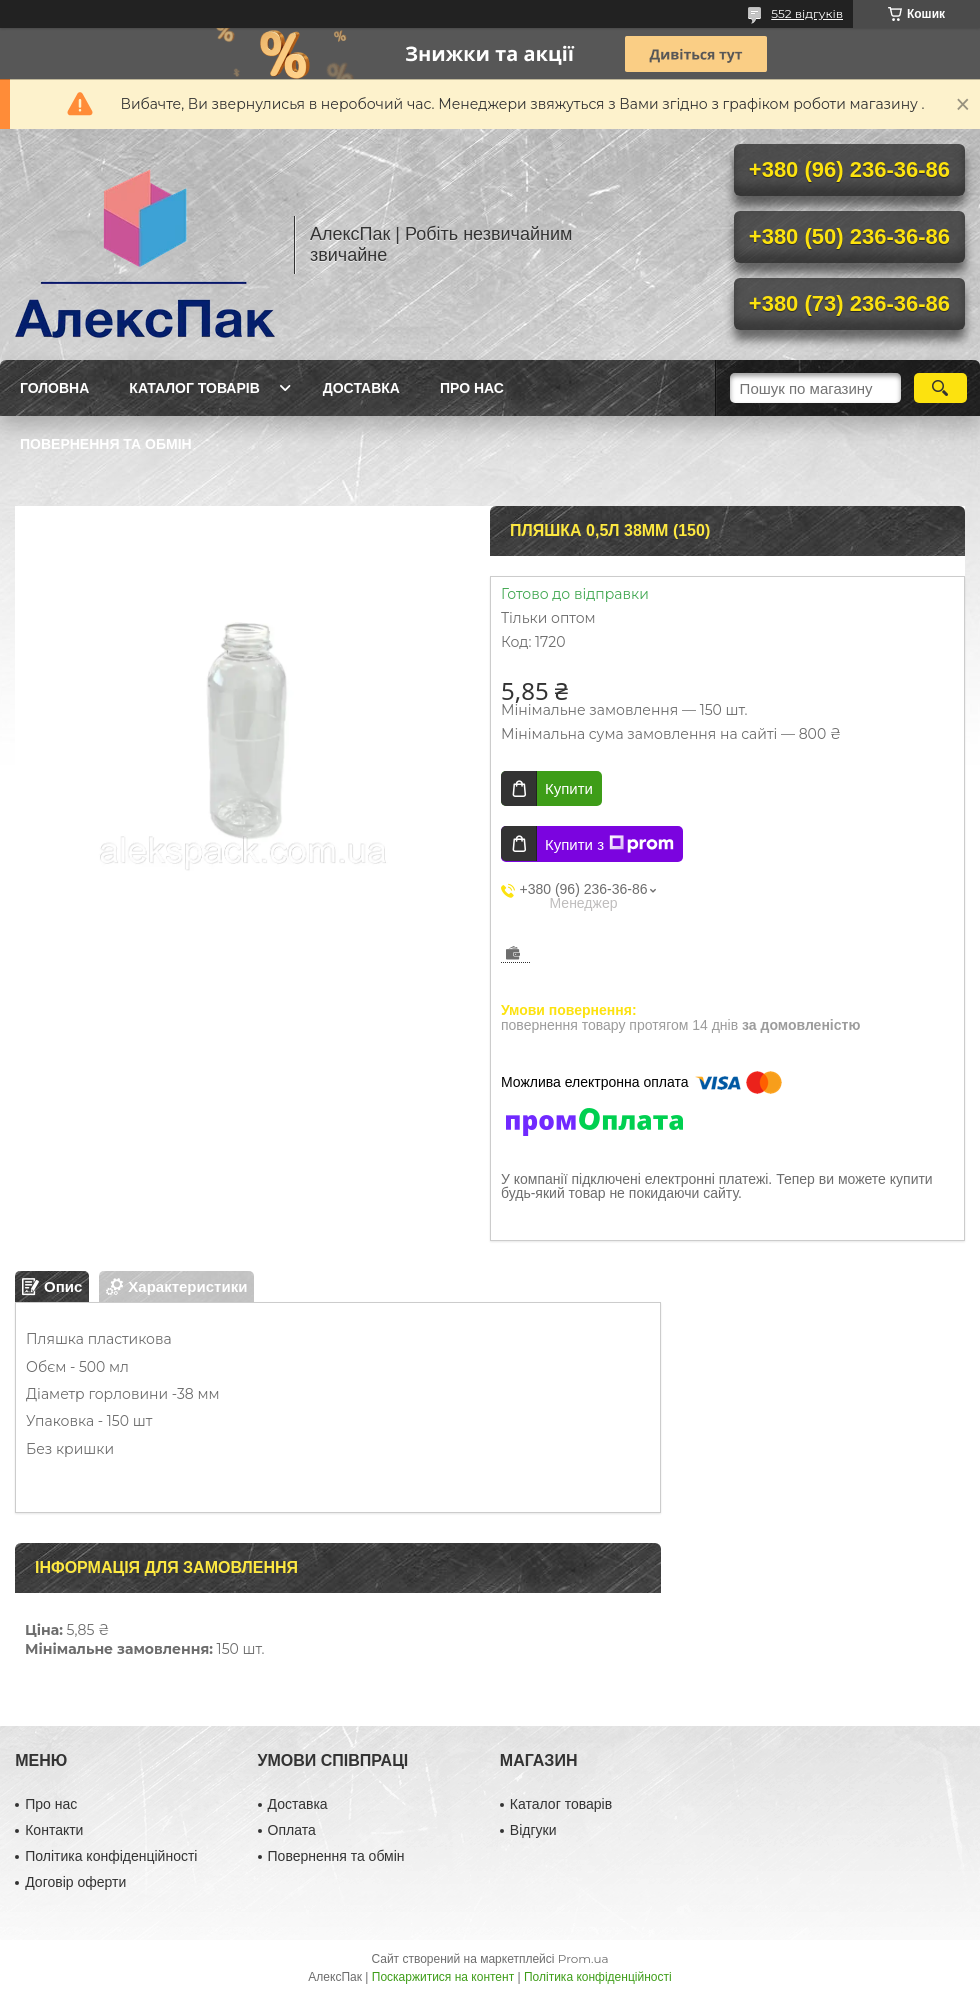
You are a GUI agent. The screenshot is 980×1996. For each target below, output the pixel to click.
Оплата (292, 1830)
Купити (569, 788)
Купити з (609, 844)
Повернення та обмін (106, 444)
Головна (54, 388)
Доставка (361, 388)
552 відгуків (807, 13)
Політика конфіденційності (111, 1856)
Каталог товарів (194, 388)
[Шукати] (940, 388)
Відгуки (533, 1830)
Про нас (472, 388)
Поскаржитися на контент (443, 1977)
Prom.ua (583, 1958)
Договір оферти (75, 1882)
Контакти (54, 1830)
